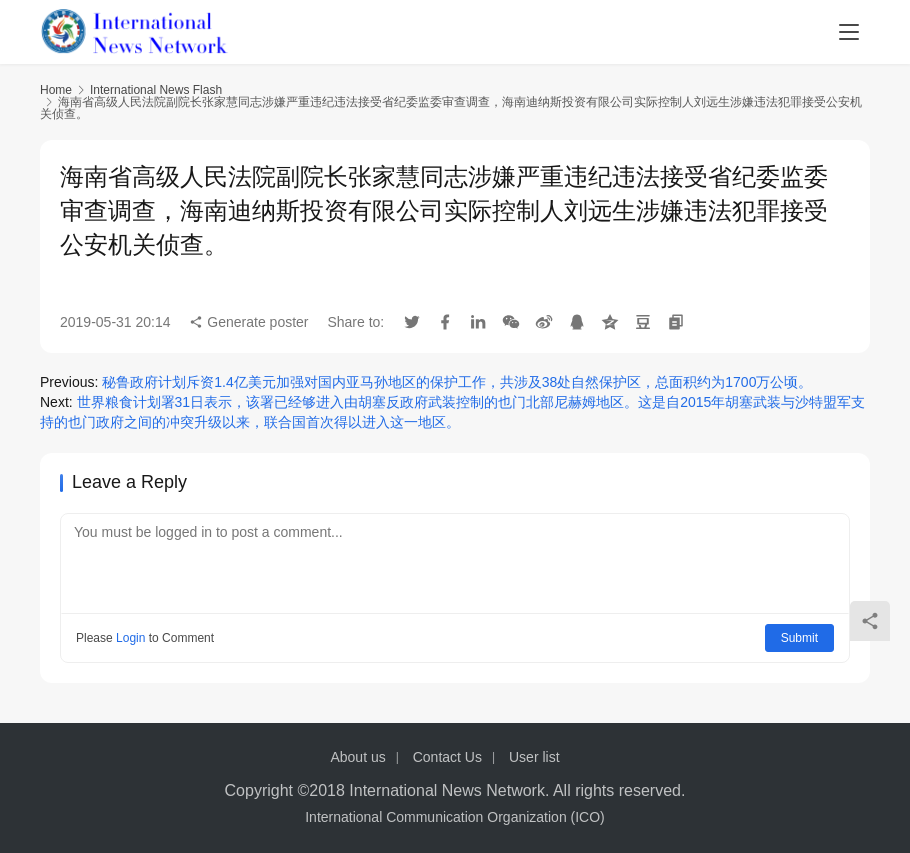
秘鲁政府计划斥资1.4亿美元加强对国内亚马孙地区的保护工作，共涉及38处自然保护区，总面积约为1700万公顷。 (457, 382)
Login (130, 638)
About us (357, 757)
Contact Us (447, 757)
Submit (799, 638)
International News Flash (156, 90)
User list (534, 757)
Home (56, 90)
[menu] (849, 32)
